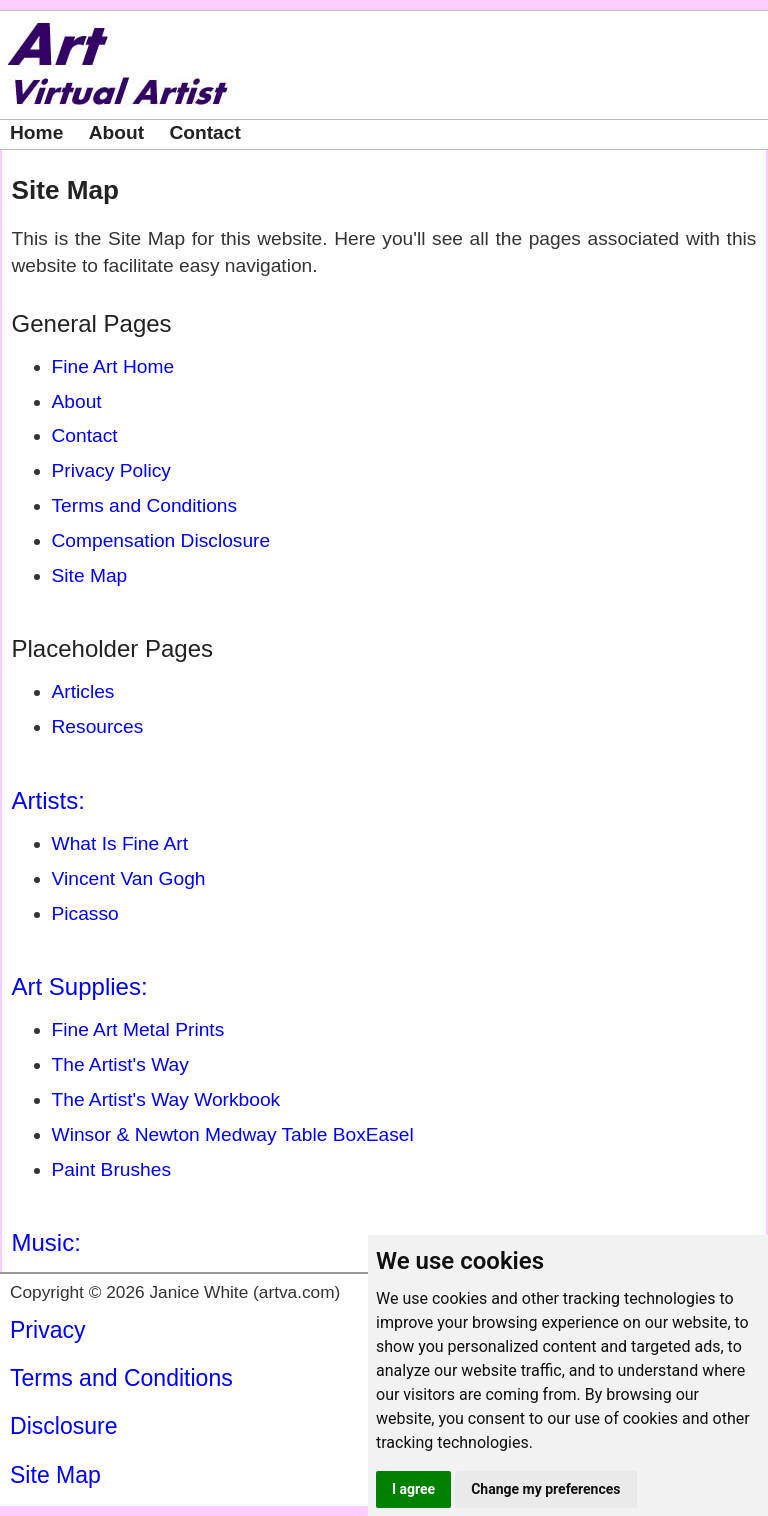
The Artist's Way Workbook (166, 1099)
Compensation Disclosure (161, 540)
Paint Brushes (111, 1169)
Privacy (48, 1330)
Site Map (65, 190)
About (116, 132)
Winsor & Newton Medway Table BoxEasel (233, 1134)
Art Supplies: (80, 986)
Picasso (85, 913)
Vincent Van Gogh (129, 878)
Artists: (48, 800)
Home (36, 132)
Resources (98, 726)
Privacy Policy (111, 470)
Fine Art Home (113, 366)
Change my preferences (545, 1489)
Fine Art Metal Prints (138, 1029)
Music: (46, 1242)
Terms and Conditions (145, 505)
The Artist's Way (120, 1064)
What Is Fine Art (120, 843)
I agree (413, 1489)
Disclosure (64, 1426)
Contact (204, 132)
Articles (83, 691)
